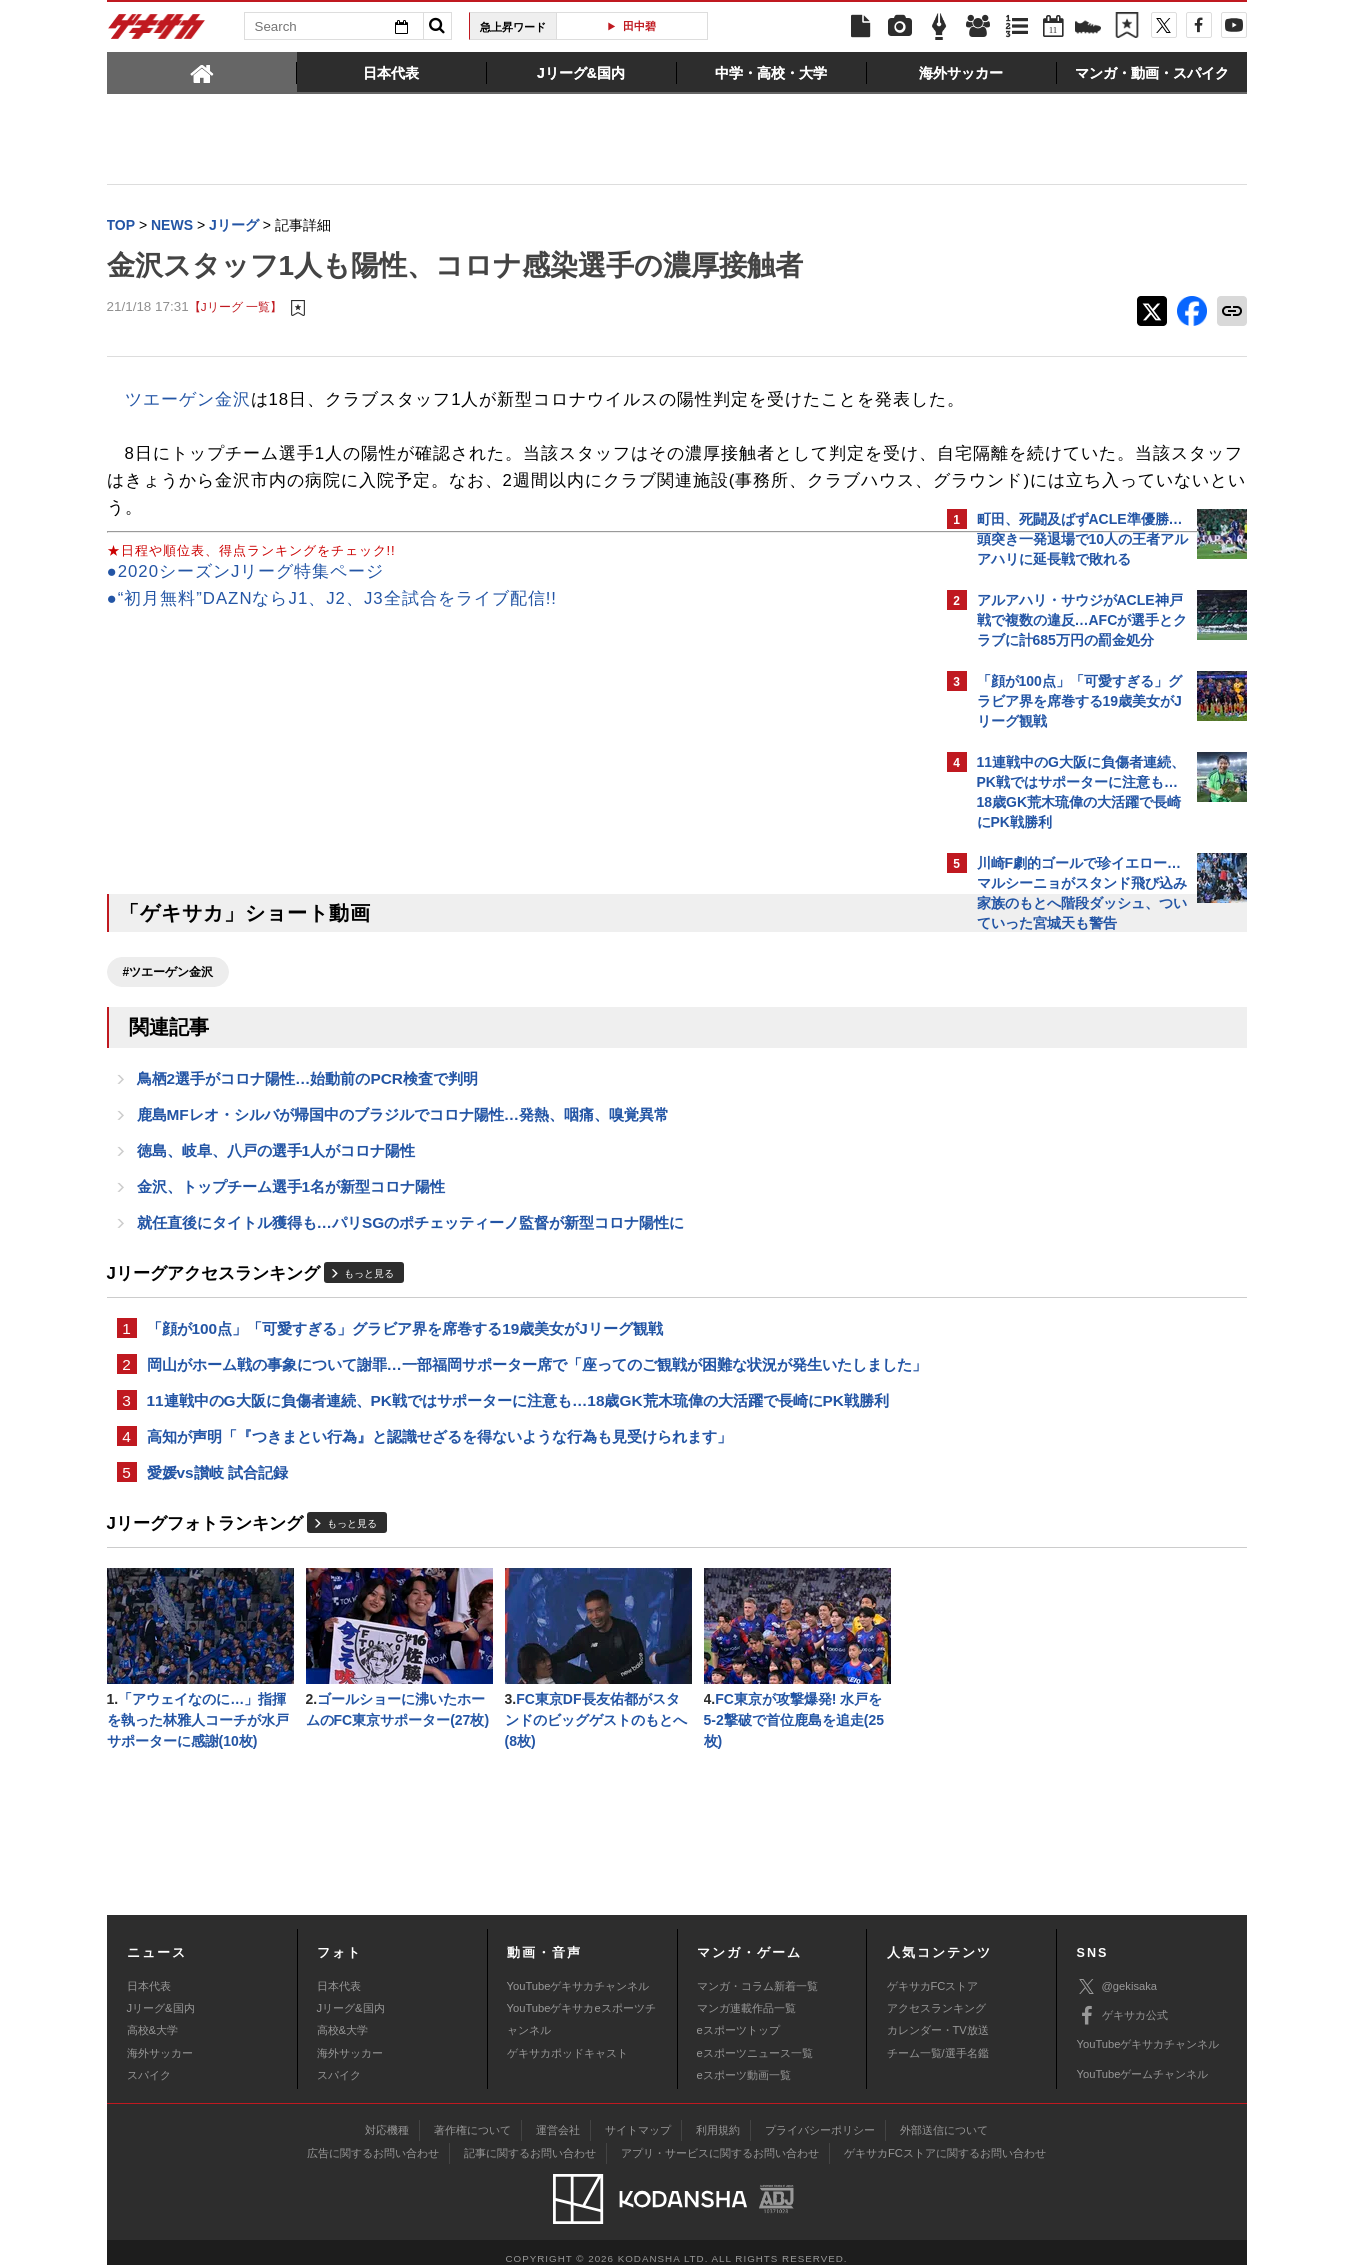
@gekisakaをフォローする (1057, 1245)
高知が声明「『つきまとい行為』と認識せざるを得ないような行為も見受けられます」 (439, 1507)
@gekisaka (1117, 1973)
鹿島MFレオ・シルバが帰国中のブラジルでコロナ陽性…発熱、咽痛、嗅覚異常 (403, 1148)
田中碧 (639, 26)
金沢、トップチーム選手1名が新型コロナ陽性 (291, 1224)
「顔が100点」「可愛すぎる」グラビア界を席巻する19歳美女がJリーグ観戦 (405, 1370)
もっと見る (369, 1314)
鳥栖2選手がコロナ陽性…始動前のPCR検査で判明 (307, 1110)
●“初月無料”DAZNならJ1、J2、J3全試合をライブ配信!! (332, 627)
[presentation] (202, 72)
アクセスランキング (936, 1995)
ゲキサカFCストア (933, 1972)
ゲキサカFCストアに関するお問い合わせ (945, 2140)
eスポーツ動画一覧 (744, 2062)
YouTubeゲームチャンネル (1143, 2061)
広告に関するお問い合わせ (373, 2140)
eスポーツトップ (738, 2017)
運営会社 (558, 2117)
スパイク (149, 2062)
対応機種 (387, 2117)
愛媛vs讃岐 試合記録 (217, 1545)
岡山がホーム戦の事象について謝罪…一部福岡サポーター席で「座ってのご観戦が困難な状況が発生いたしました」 (514, 1420)
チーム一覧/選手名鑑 (938, 2040)
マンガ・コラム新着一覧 (757, 1972)
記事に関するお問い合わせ (530, 2140)
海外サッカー (160, 2040)
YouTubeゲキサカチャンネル (578, 1972)
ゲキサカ (157, 32)
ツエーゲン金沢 (188, 401)
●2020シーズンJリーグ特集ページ (246, 600)
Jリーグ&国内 (161, 1995)
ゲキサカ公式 (1122, 2003)
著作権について (472, 2117)
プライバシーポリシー (820, 2117)
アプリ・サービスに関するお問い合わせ (720, 2140)
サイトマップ (638, 2117)
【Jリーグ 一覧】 (235, 309)
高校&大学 (152, 2017)
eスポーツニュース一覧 (755, 2040)
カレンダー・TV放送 (938, 2017)
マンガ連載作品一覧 (746, 1995)
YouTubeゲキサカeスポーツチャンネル (581, 2006)
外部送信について (944, 2117)
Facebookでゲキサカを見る (1060, 1286)
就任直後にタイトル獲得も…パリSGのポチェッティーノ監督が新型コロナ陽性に (411, 1262)
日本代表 (149, 1972)
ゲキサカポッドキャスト (567, 2040)
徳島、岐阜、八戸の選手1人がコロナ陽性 (276, 1186)
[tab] (202, 72)
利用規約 (718, 2117)
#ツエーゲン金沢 (168, 1001)
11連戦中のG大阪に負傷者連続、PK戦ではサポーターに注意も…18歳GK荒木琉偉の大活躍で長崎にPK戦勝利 (518, 1469)
